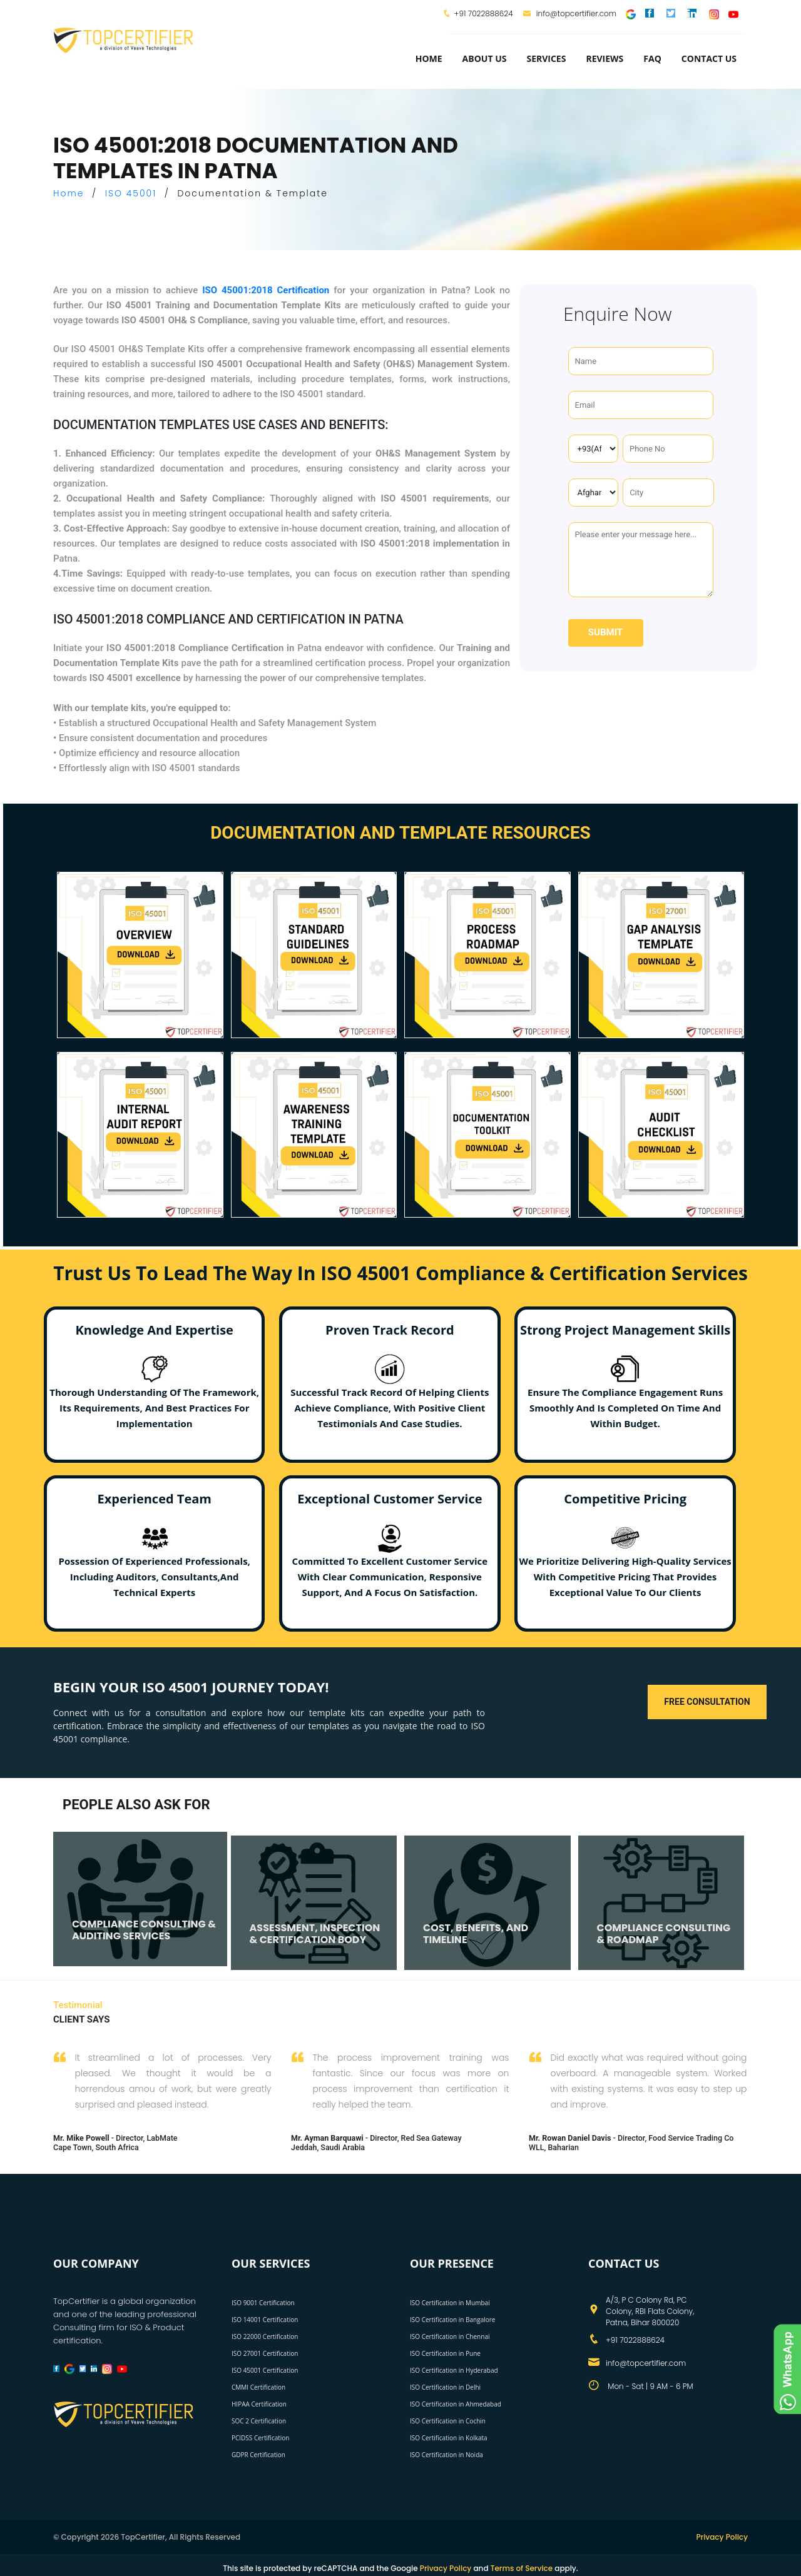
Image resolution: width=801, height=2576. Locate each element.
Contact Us (709, 58)
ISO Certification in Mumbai (450, 2302)
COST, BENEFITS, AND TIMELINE (475, 1934)
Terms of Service (522, 2568)
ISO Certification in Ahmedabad (455, 2404)
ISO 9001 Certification (263, 2302)
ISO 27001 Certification (265, 2353)
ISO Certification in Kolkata (448, 2437)
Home (429, 58)
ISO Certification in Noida (446, 2454)
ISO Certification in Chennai (449, 2336)
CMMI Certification (258, 2387)
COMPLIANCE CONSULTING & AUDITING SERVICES (144, 1930)
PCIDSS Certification (261, 2437)
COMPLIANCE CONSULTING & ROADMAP (664, 1934)
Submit (605, 632)
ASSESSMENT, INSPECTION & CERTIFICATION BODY (315, 1934)
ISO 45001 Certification (265, 2370)
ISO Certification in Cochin (448, 2421)
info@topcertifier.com (570, 13)
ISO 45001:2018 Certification (265, 290)
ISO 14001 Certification (265, 2319)
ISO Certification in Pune (445, 2353)
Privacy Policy (722, 2537)
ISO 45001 (131, 193)
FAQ (652, 58)
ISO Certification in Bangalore (452, 2319)
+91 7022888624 (483, 13)
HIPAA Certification (259, 2404)
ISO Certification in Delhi (445, 2387)
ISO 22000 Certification (265, 2336)
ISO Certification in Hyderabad (454, 2370)
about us (484, 58)
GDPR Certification (258, 2454)
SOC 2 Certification (259, 2421)
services (546, 58)
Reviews (604, 58)
